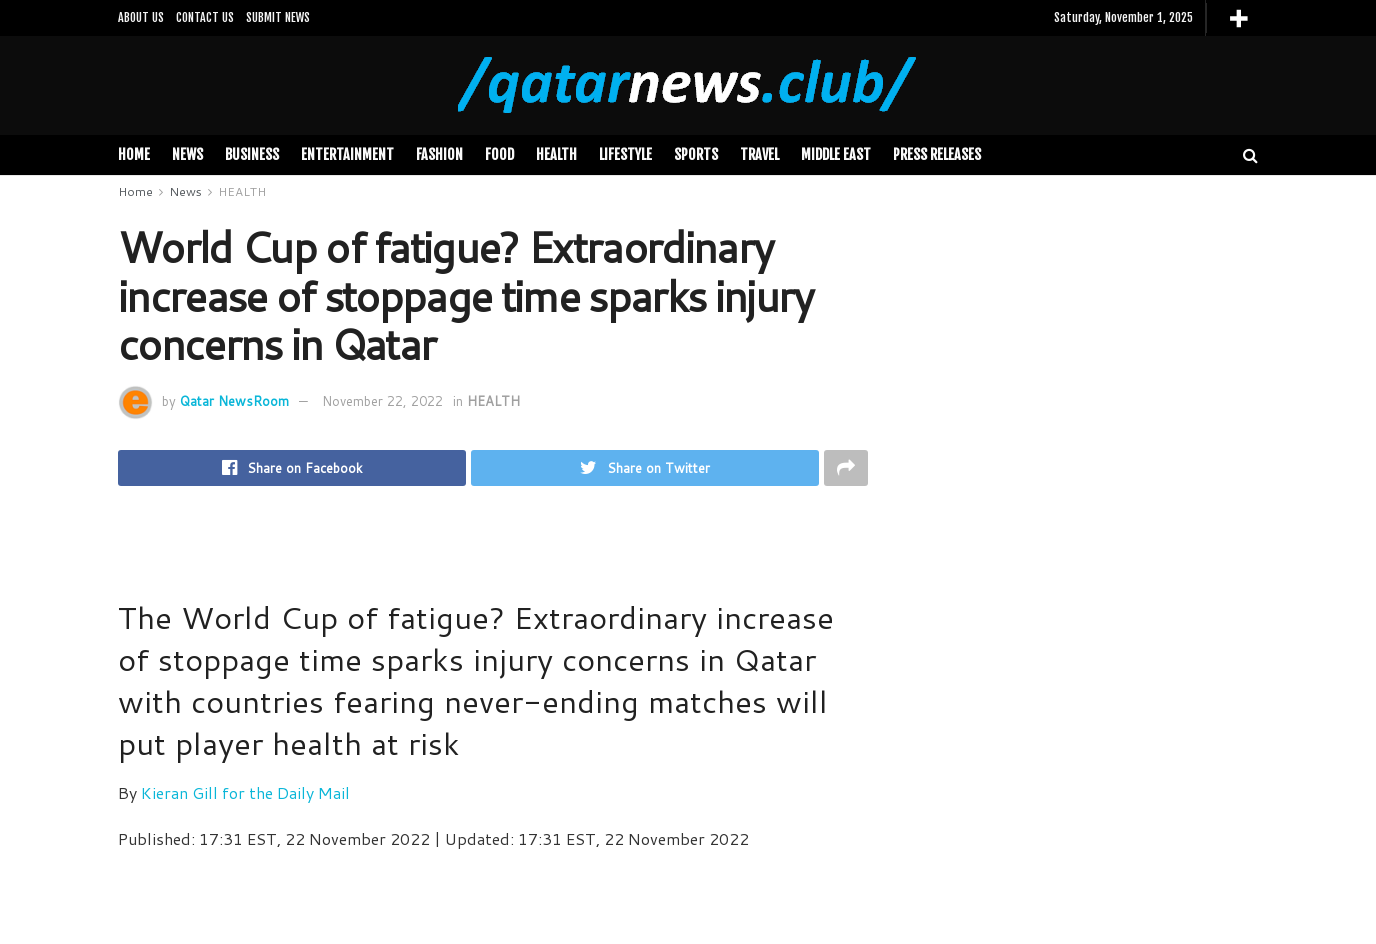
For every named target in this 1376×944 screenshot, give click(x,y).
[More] (1238, 18)
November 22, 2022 (382, 401)
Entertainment (347, 154)
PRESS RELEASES (937, 154)
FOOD (499, 154)
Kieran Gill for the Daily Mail (245, 794)
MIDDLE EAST (836, 154)
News (187, 154)
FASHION (439, 154)
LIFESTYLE (625, 154)
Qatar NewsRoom (234, 401)
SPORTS (696, 154)
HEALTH (556, 154)
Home (134, 154)
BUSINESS (252, 154)
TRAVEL (759, 154)
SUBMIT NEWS (278, 17)
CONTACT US (205, 17)
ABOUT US (141, 17)
